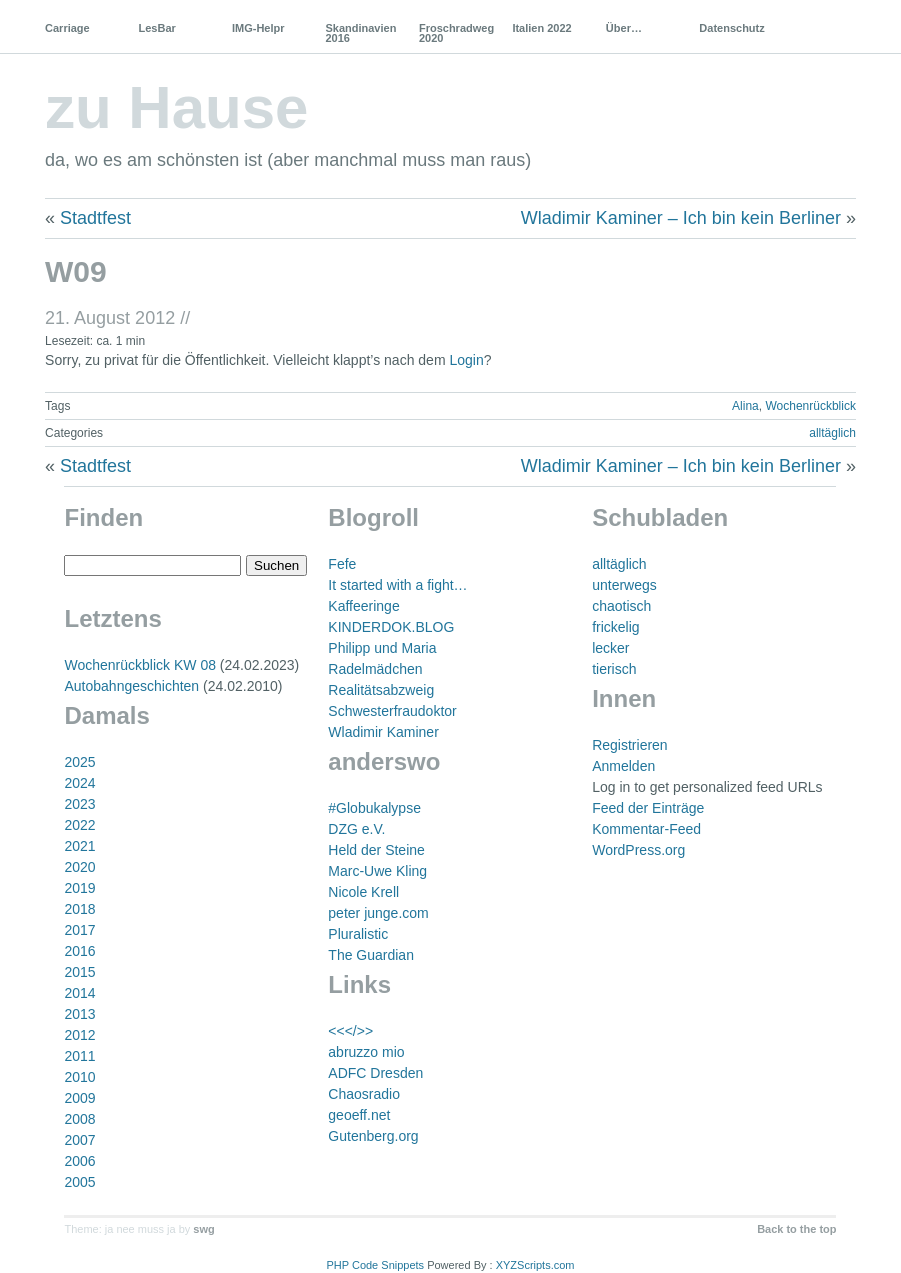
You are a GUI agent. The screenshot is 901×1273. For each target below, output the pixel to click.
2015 (79, 972)
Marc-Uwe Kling (377, 871)
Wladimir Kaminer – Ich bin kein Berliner (681, 218)
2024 (79, 783)
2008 (79, 1119)
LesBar (157, 28)
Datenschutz (731, 28)
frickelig (615, 627)
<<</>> (350, 1031)
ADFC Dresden (375, 1073)
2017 (79, 930)
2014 (79, 993)
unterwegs (624, 585)
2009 (79, 1098)
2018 (79, 909)
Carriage (67, 28)
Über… (624, 28)
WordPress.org (638, 850)
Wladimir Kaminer (383, 732)
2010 (79, 1077)
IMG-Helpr (258, 28)
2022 (79, 825)
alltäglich (832, 433)
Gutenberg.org (373, 1136)
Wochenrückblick (810, 406)
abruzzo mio (366, 1052)
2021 (79, 846)
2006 (79, 1161)
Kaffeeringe (363, 606)
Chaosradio (364, 1094)
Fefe (342, 564)
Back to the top (796, 1229)
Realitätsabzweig (381, 690)
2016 (79, 951)
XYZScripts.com (535, 1265)
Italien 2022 (541, 28)
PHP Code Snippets (375, 1265)
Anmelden (623, 766)
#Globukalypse (374, 808)
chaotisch (621, 606)
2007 (79, 1140)
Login (466, 360)
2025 (79, 762)
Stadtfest (95, 218)
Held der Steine (376, 850)
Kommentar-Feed (646, 829)
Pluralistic (358, 934)
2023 (79, 804)
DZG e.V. (356, 829)
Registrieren (629, 745)
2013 (79, 1014)
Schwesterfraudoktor (392, 711)
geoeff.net (359, 1115)
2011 (79, 1056)
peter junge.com (378, 913)
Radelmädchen (375, 669)
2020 (79, 867)
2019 (79, 888)
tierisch (614, 669)
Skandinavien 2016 (360, 33)
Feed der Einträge (648, 808)
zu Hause (176, 107)
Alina (745, 406)
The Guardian (371, 955)
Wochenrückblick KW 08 (139, 665)
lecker (610, 648)
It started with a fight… (397, 585)
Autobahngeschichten (131, 686)
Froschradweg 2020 (456, 33)
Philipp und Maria (382, 648)
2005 (79, 1182)
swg (203, 1229)
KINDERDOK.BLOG (391, 627)
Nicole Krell (363, 892)
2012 (79, 1035)
